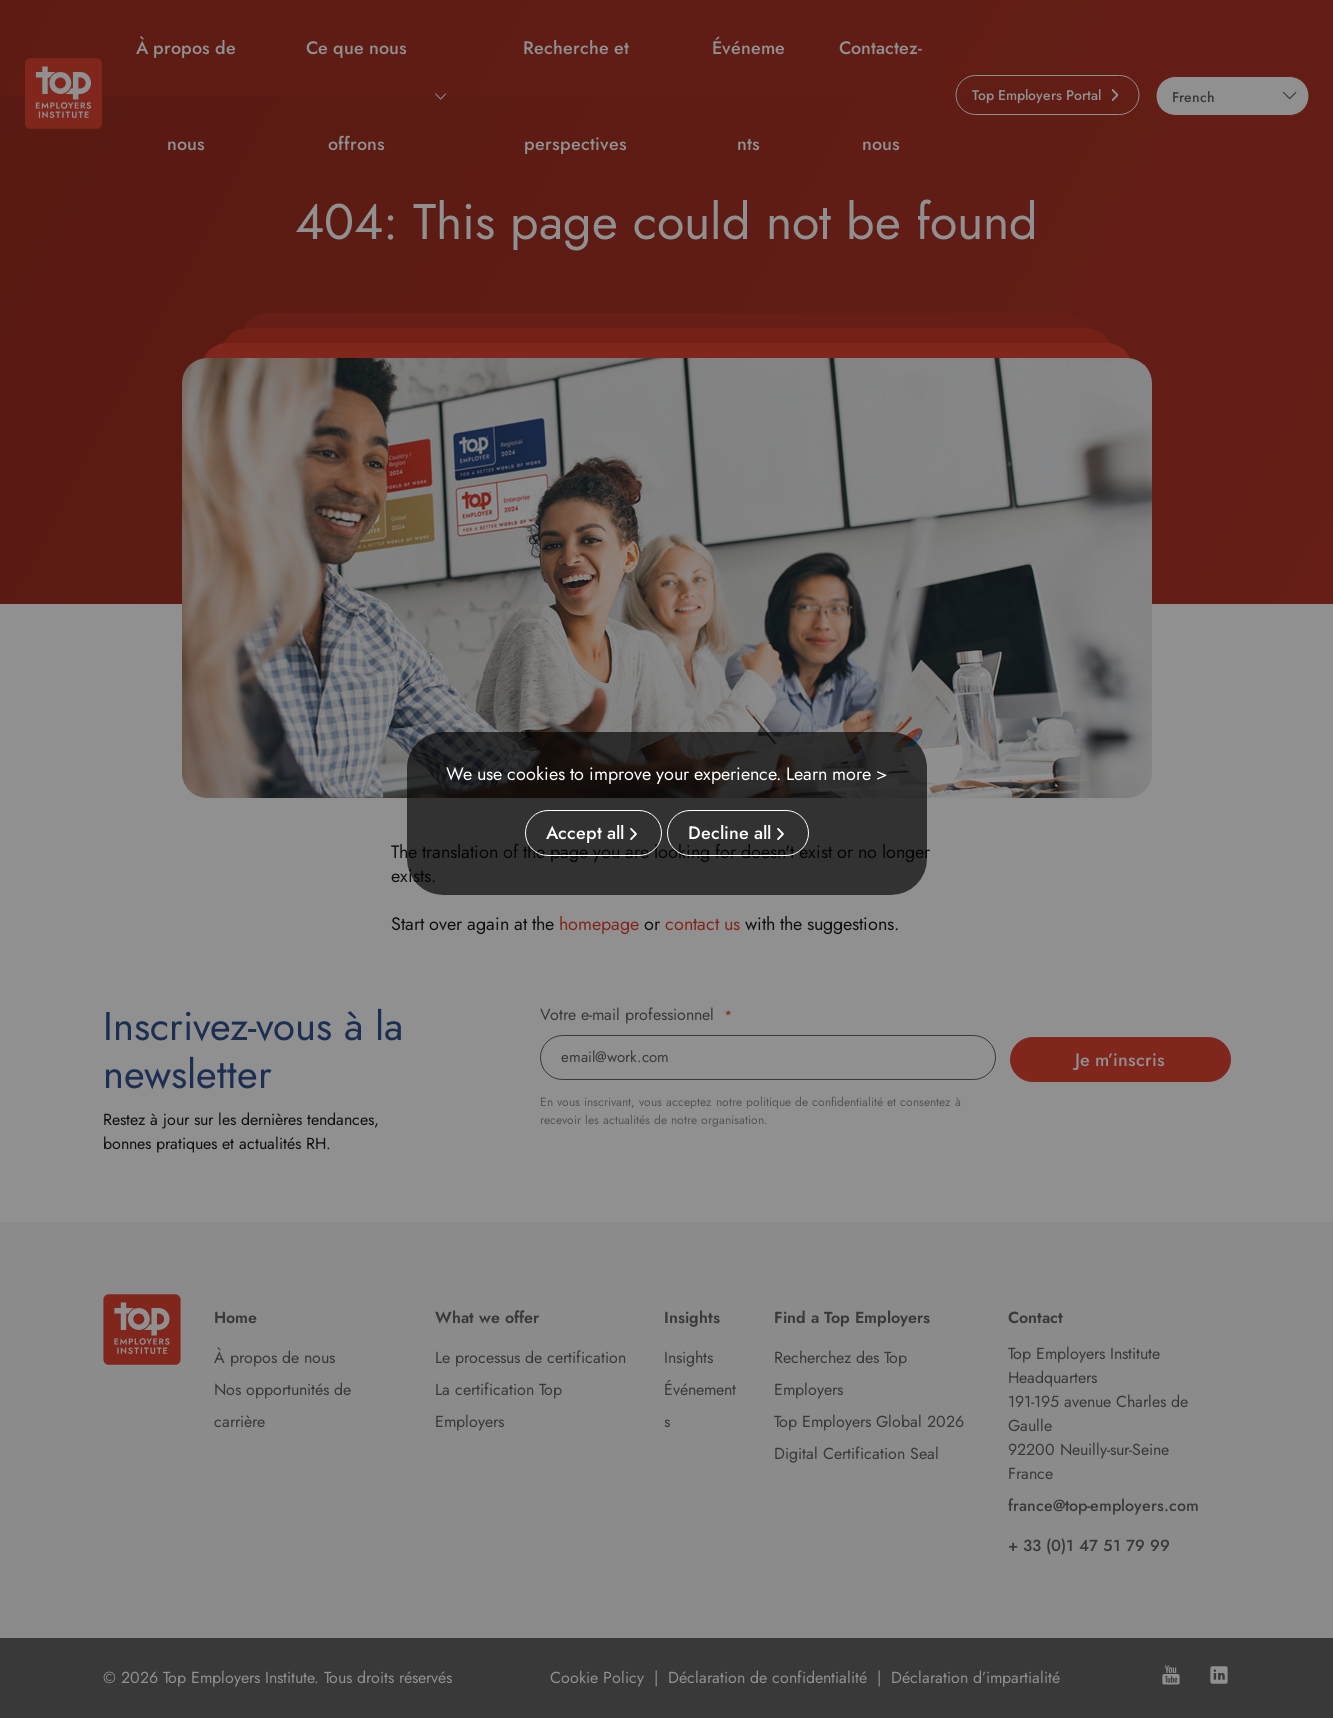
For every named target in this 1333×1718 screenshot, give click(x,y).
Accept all (585, 833)
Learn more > (837, 774)
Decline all (729, 833)
